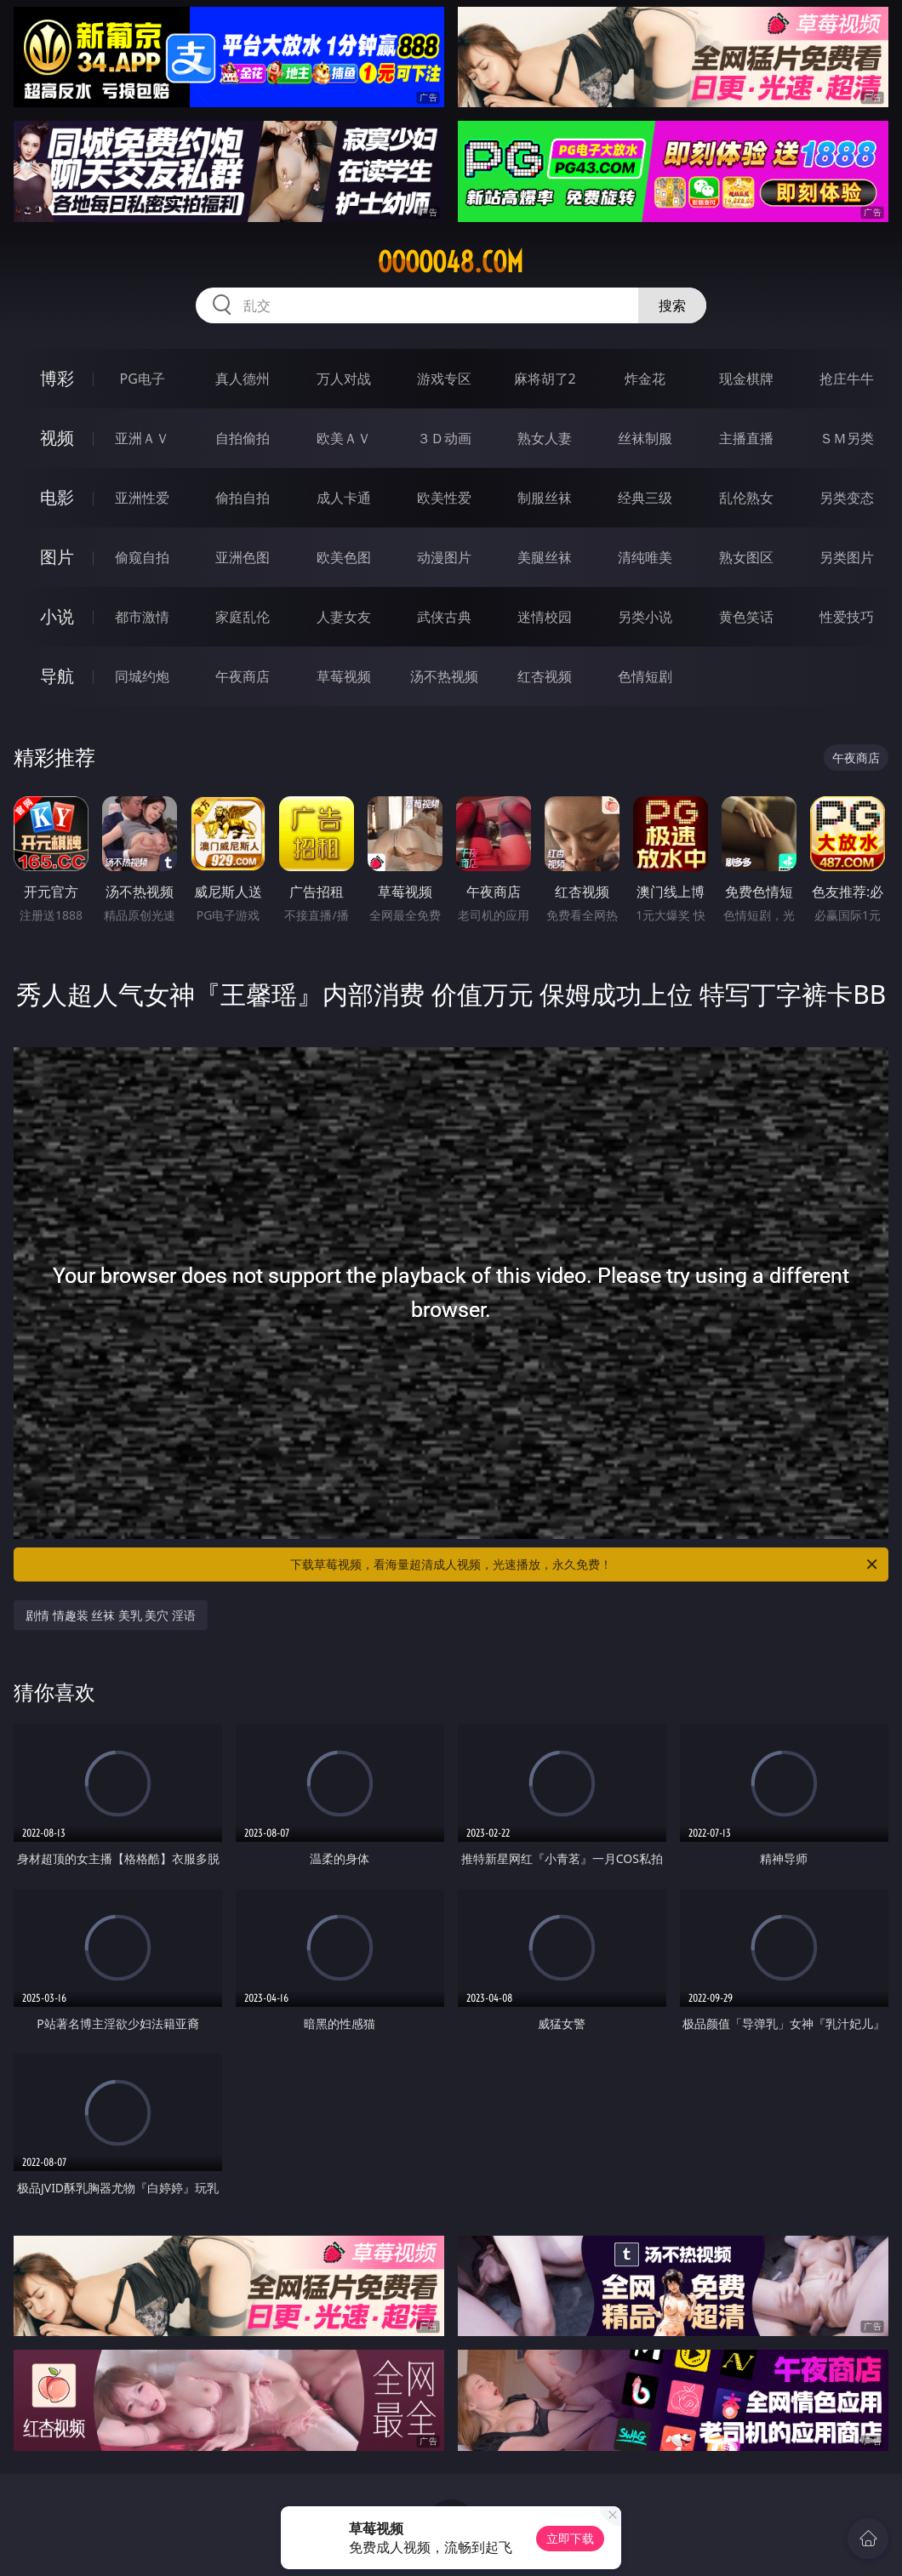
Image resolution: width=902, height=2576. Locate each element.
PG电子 (142, 378)
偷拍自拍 (242, 497)
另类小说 (645, 616)
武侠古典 (444, 616)
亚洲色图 (242, 557)
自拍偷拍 (242, 438)
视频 (57, 437)
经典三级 (645, 497)
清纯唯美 (645, 557)
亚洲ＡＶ (142, 438)
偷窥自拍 (142, 557)
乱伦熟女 (746, 497)
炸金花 (645, 378)
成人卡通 (344, 497)
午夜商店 (242, 676)
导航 (57, 675)
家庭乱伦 (242, 616)
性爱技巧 (846, 616)
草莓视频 (344, 676)
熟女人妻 (544, 438)
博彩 (57, 378)
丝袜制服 (645, 438)
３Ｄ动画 (444, 438)
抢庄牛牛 (846, 378)
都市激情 (142, 616)
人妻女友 (344, 616)
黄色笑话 (746, 616)
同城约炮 (142, 676)
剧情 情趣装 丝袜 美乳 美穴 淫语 (111, 1615)
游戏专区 (444, 378)
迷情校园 (544, 616)
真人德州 (242, 378)
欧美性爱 (444, 497)
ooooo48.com (450, 262)
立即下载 (570, 2538)
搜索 (672, 305)
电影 (57, 497)
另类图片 (846, 557)
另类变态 (846, 497)
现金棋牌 (746, 378)
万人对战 (344, 378)
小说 (57, 616)
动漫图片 (444, 557)
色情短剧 (645, 676)
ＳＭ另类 (846, 438)
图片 (57, 556)
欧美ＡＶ (344, 438)
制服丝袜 (544, 497)
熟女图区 (746, 557)
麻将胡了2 (545, 378)
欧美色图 (344, 557)
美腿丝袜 (544, 557)
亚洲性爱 (142, 497)
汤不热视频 (444, 676)
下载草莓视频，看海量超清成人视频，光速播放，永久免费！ (585, 1564)
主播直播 (746, 438)
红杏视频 (544, 676)
